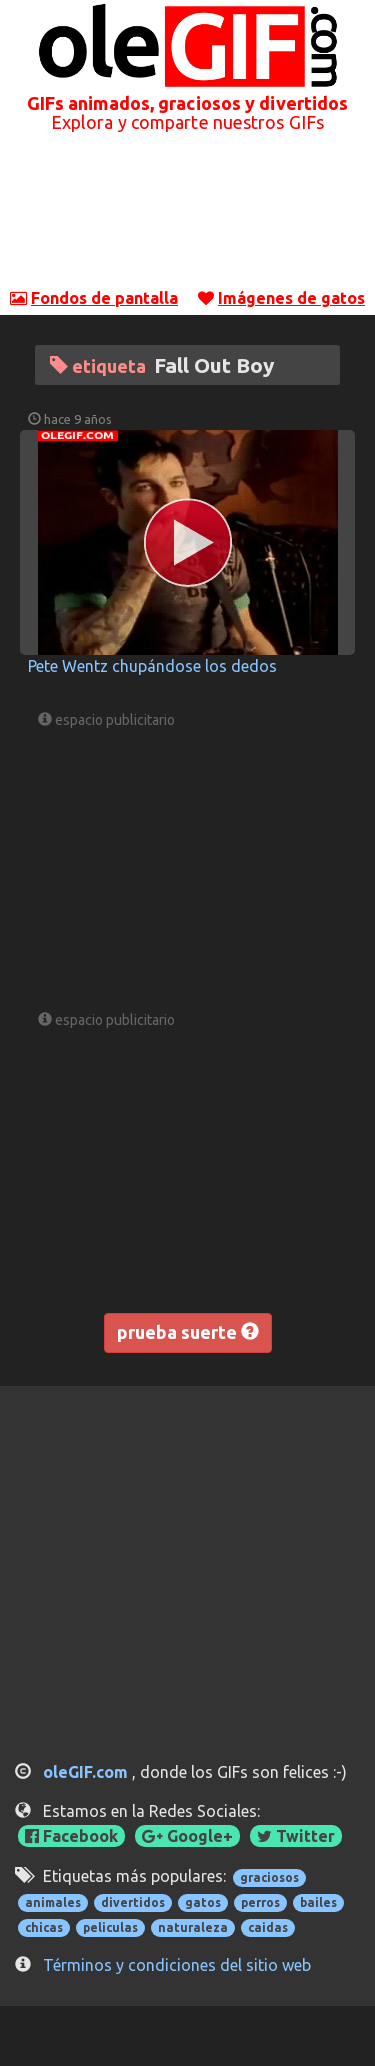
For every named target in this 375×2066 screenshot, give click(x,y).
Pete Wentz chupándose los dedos (152, 666)
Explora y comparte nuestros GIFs (187, 122)
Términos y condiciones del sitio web (177, 1965)
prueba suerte (188, 1332)
